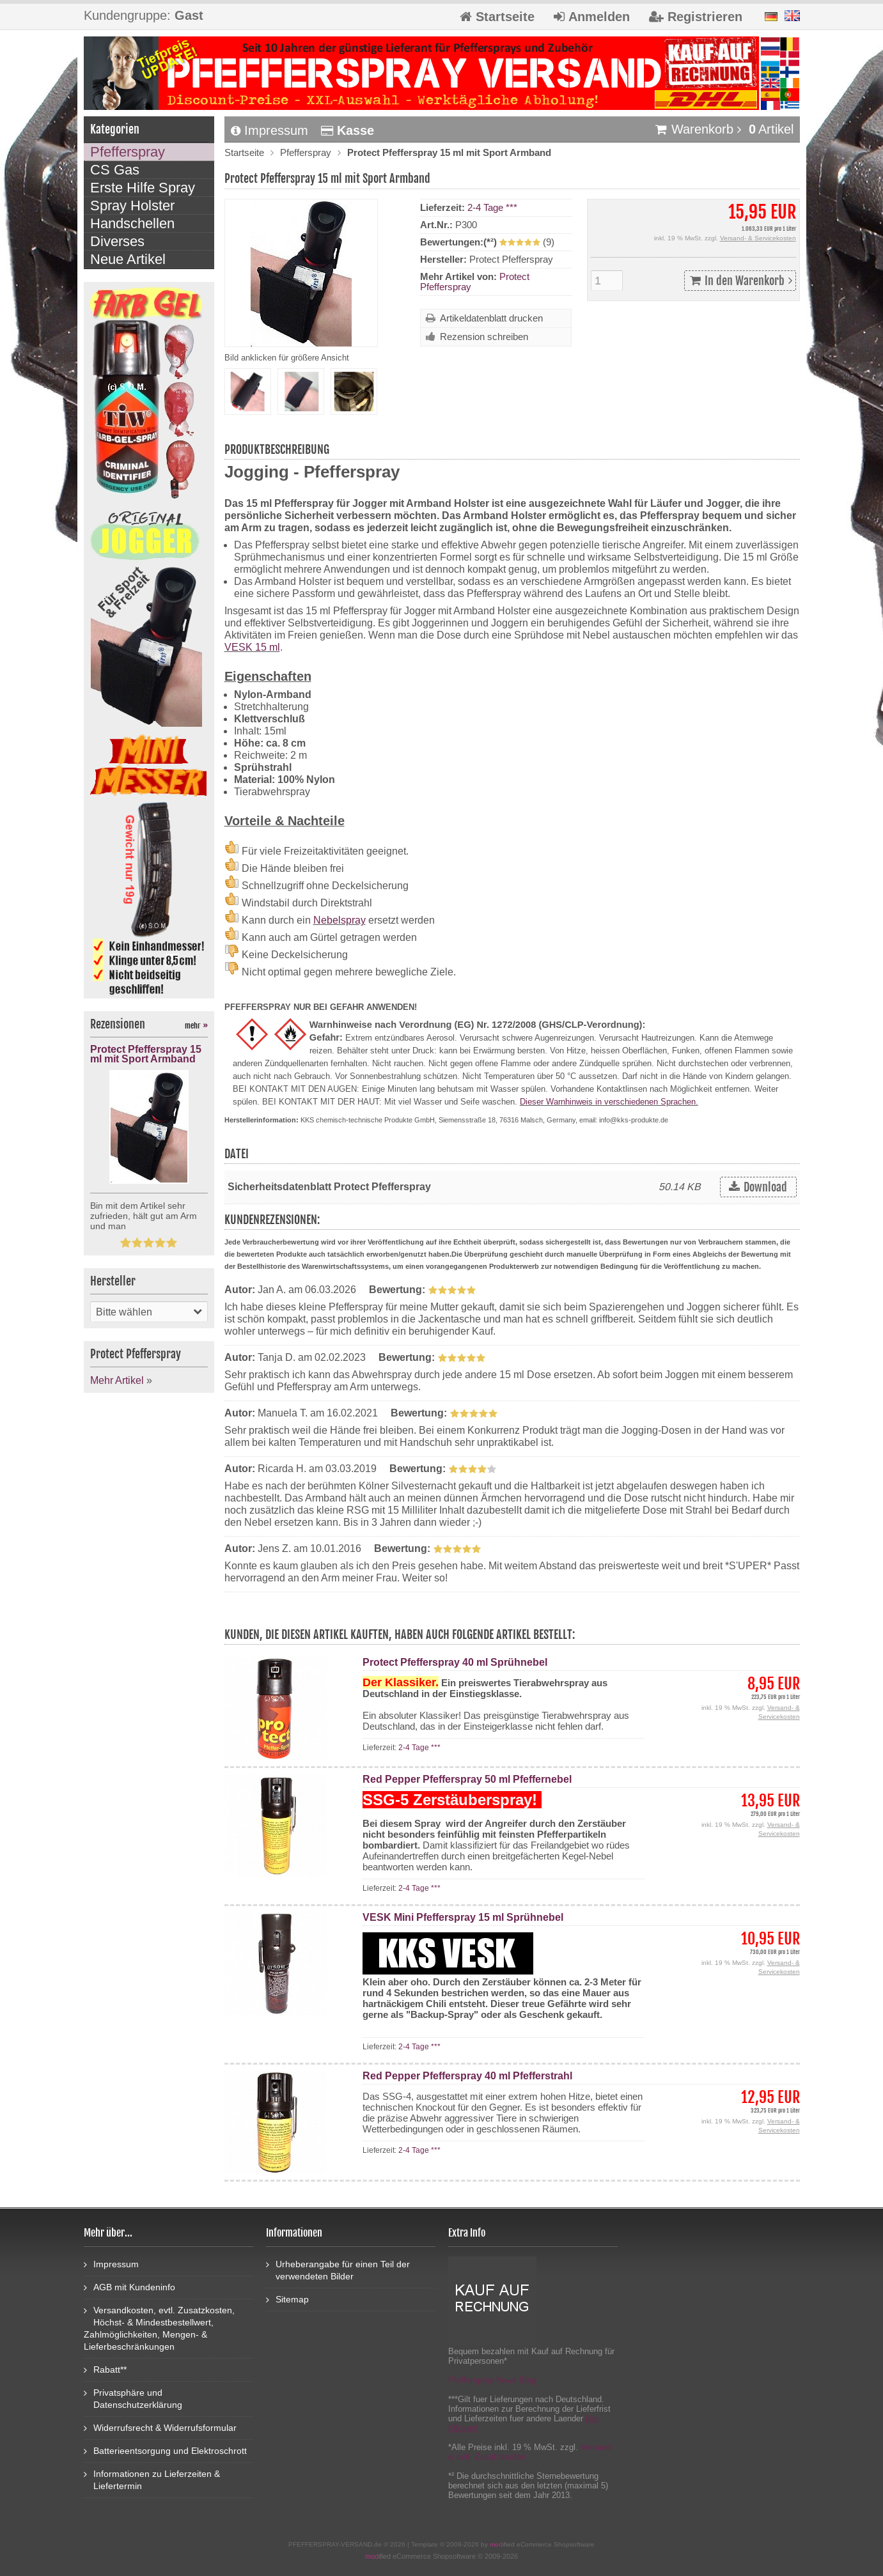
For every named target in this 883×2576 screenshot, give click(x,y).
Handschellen (132, 223)
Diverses (117, 241)
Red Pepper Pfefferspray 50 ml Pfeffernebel (467, 1779)
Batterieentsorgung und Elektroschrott (165, 2450)
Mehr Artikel (117, 1380)
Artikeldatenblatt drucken (491, 318)
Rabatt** (105, 2369)
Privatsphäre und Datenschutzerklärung (133, 2398)
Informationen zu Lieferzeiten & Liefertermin (152, 2479)
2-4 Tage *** (492, 207)
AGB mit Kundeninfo (129, 2286)
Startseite (244, 152)
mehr (196, 1025)
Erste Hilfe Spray (142, 188)
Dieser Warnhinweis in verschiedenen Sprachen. (609, 1101)
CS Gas (114, 170)
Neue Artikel (128, 259)
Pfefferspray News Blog (492, 2380)
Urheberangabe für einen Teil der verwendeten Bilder (338, 2269)
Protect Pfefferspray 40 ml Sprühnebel (455, 1662)
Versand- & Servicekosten (758, 238)
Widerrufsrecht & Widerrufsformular (160, 2427)
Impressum (269, 130)
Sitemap (287, 2298)
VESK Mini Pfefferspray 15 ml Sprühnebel (463, 1917)
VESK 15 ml (252, 647)
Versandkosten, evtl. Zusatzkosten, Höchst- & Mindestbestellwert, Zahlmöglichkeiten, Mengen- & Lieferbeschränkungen (159, 2328)
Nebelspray (339, 920)
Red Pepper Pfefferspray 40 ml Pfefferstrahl (467, 2075)
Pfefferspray (305, 152)
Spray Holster (132, 205)
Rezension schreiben (484, 336)
